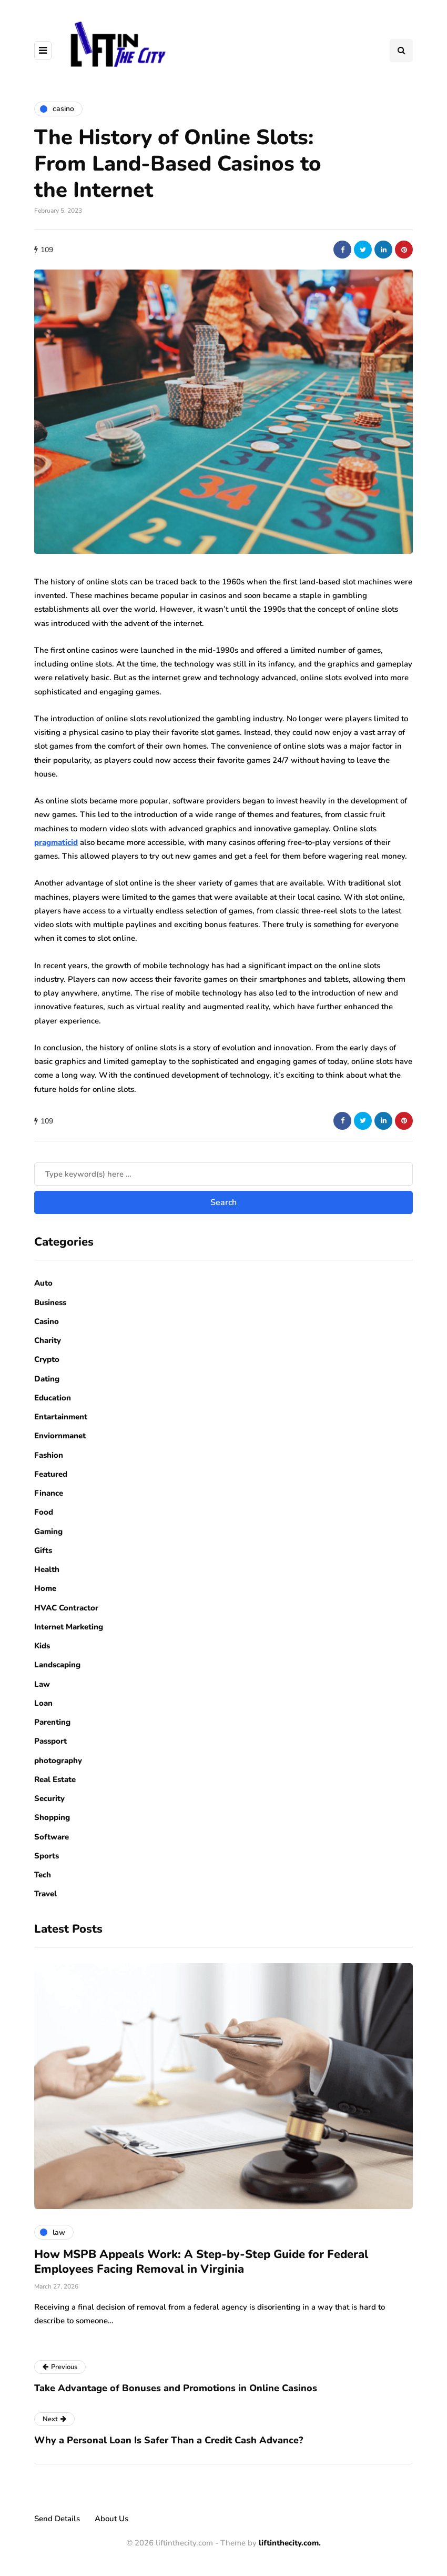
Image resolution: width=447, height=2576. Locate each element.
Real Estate (55, 1779)
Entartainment (60, 1416)
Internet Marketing (68, 1627)
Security (49, 1798)
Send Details (57, 2518)
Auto (43, 1283)
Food (43, 1512)
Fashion (48, 1455)
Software (51, 1837)
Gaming (48, 1531)
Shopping (52, 1817)
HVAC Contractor (66, 1608)
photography (58, 1760)
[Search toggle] (401, 50)
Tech (42, 1874)
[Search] (223, 1174)
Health (46, 1569)
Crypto (46, 1359)
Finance (48, 1493)
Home (45, 1588)
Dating (46, 1379)
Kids (42, 1645)
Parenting (52, 1722)
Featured (50, 1474)
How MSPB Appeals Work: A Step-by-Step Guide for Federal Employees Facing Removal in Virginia (201, 2261)
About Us (111, 2518)
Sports (46, 1856)
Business (50, 1302)
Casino (46, 1321)
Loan (43, 1703)
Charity (47, 1340)
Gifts (43, 1550)
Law (42, 1684)
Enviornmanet (60, 1435)
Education (52, 1398)
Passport (50, 1741)
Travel (45, 1893)
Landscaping (57, 1664)
